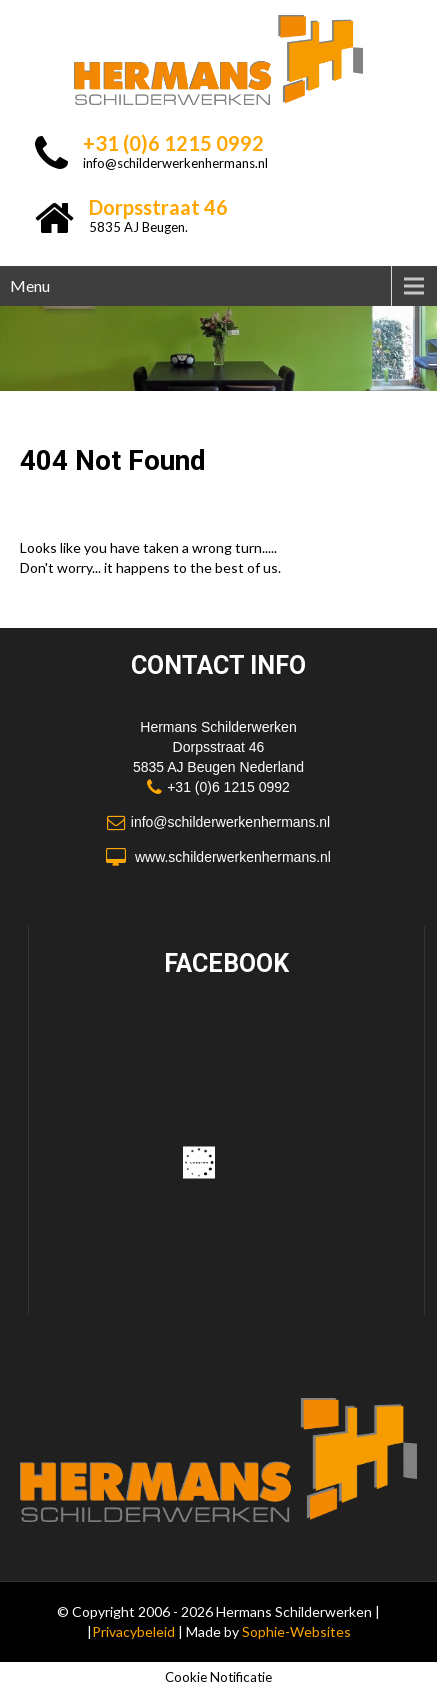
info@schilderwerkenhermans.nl (175, 163)
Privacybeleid (135, 1631)
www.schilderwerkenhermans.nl (233, 857)
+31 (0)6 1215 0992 (228, 787)
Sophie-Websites (296, 1631)
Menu (30, 285)
